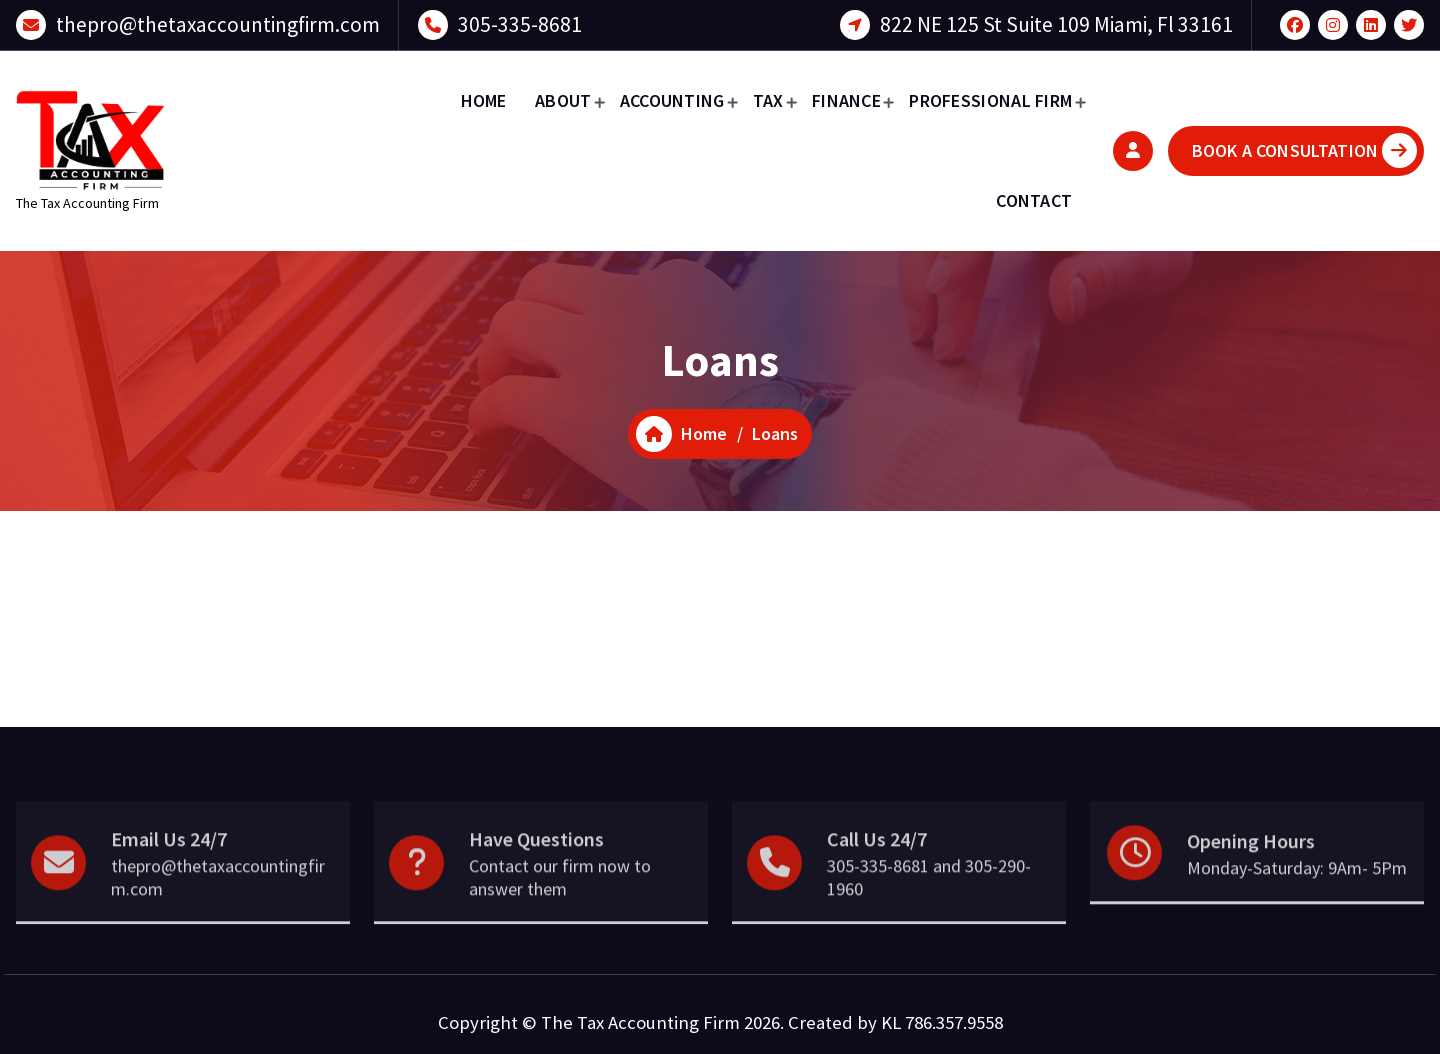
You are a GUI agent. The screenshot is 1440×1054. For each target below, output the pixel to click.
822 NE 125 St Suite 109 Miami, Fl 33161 (1056, 22)
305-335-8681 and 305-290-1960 (929, 917)
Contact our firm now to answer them (560, 917)
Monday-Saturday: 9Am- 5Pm (1297, 906)
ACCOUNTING (672, 100)
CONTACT (1034, 200)
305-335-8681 (520, 22)
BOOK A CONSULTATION (1304, 150)
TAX (768, 100)
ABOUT (563, 100)
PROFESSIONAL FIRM (990, 100)
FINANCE (846, 100)
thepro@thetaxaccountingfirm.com (218, 22)
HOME (484, 100)
